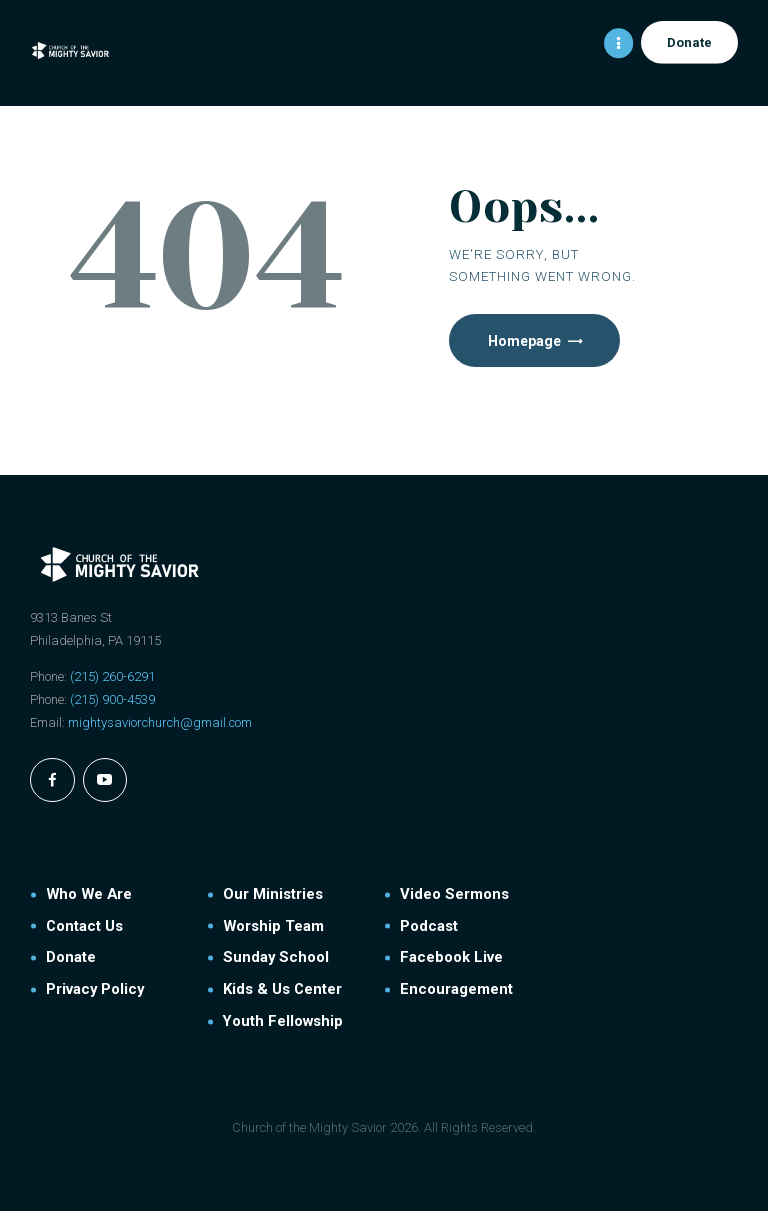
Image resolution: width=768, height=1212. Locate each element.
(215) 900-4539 (112, 700)
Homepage (525, 341)
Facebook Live (451, 959)
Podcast (429, 927)
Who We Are (89, 895)
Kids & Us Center (282, 990)
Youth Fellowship (283, 1022)
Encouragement (456, 990)
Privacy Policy (95, 990)
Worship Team (273, 927)
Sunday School (276, 959)
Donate (71, 959)
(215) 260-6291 (112, 677)
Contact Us (84, 927)
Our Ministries (273, 895)
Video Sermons (454, 895)
